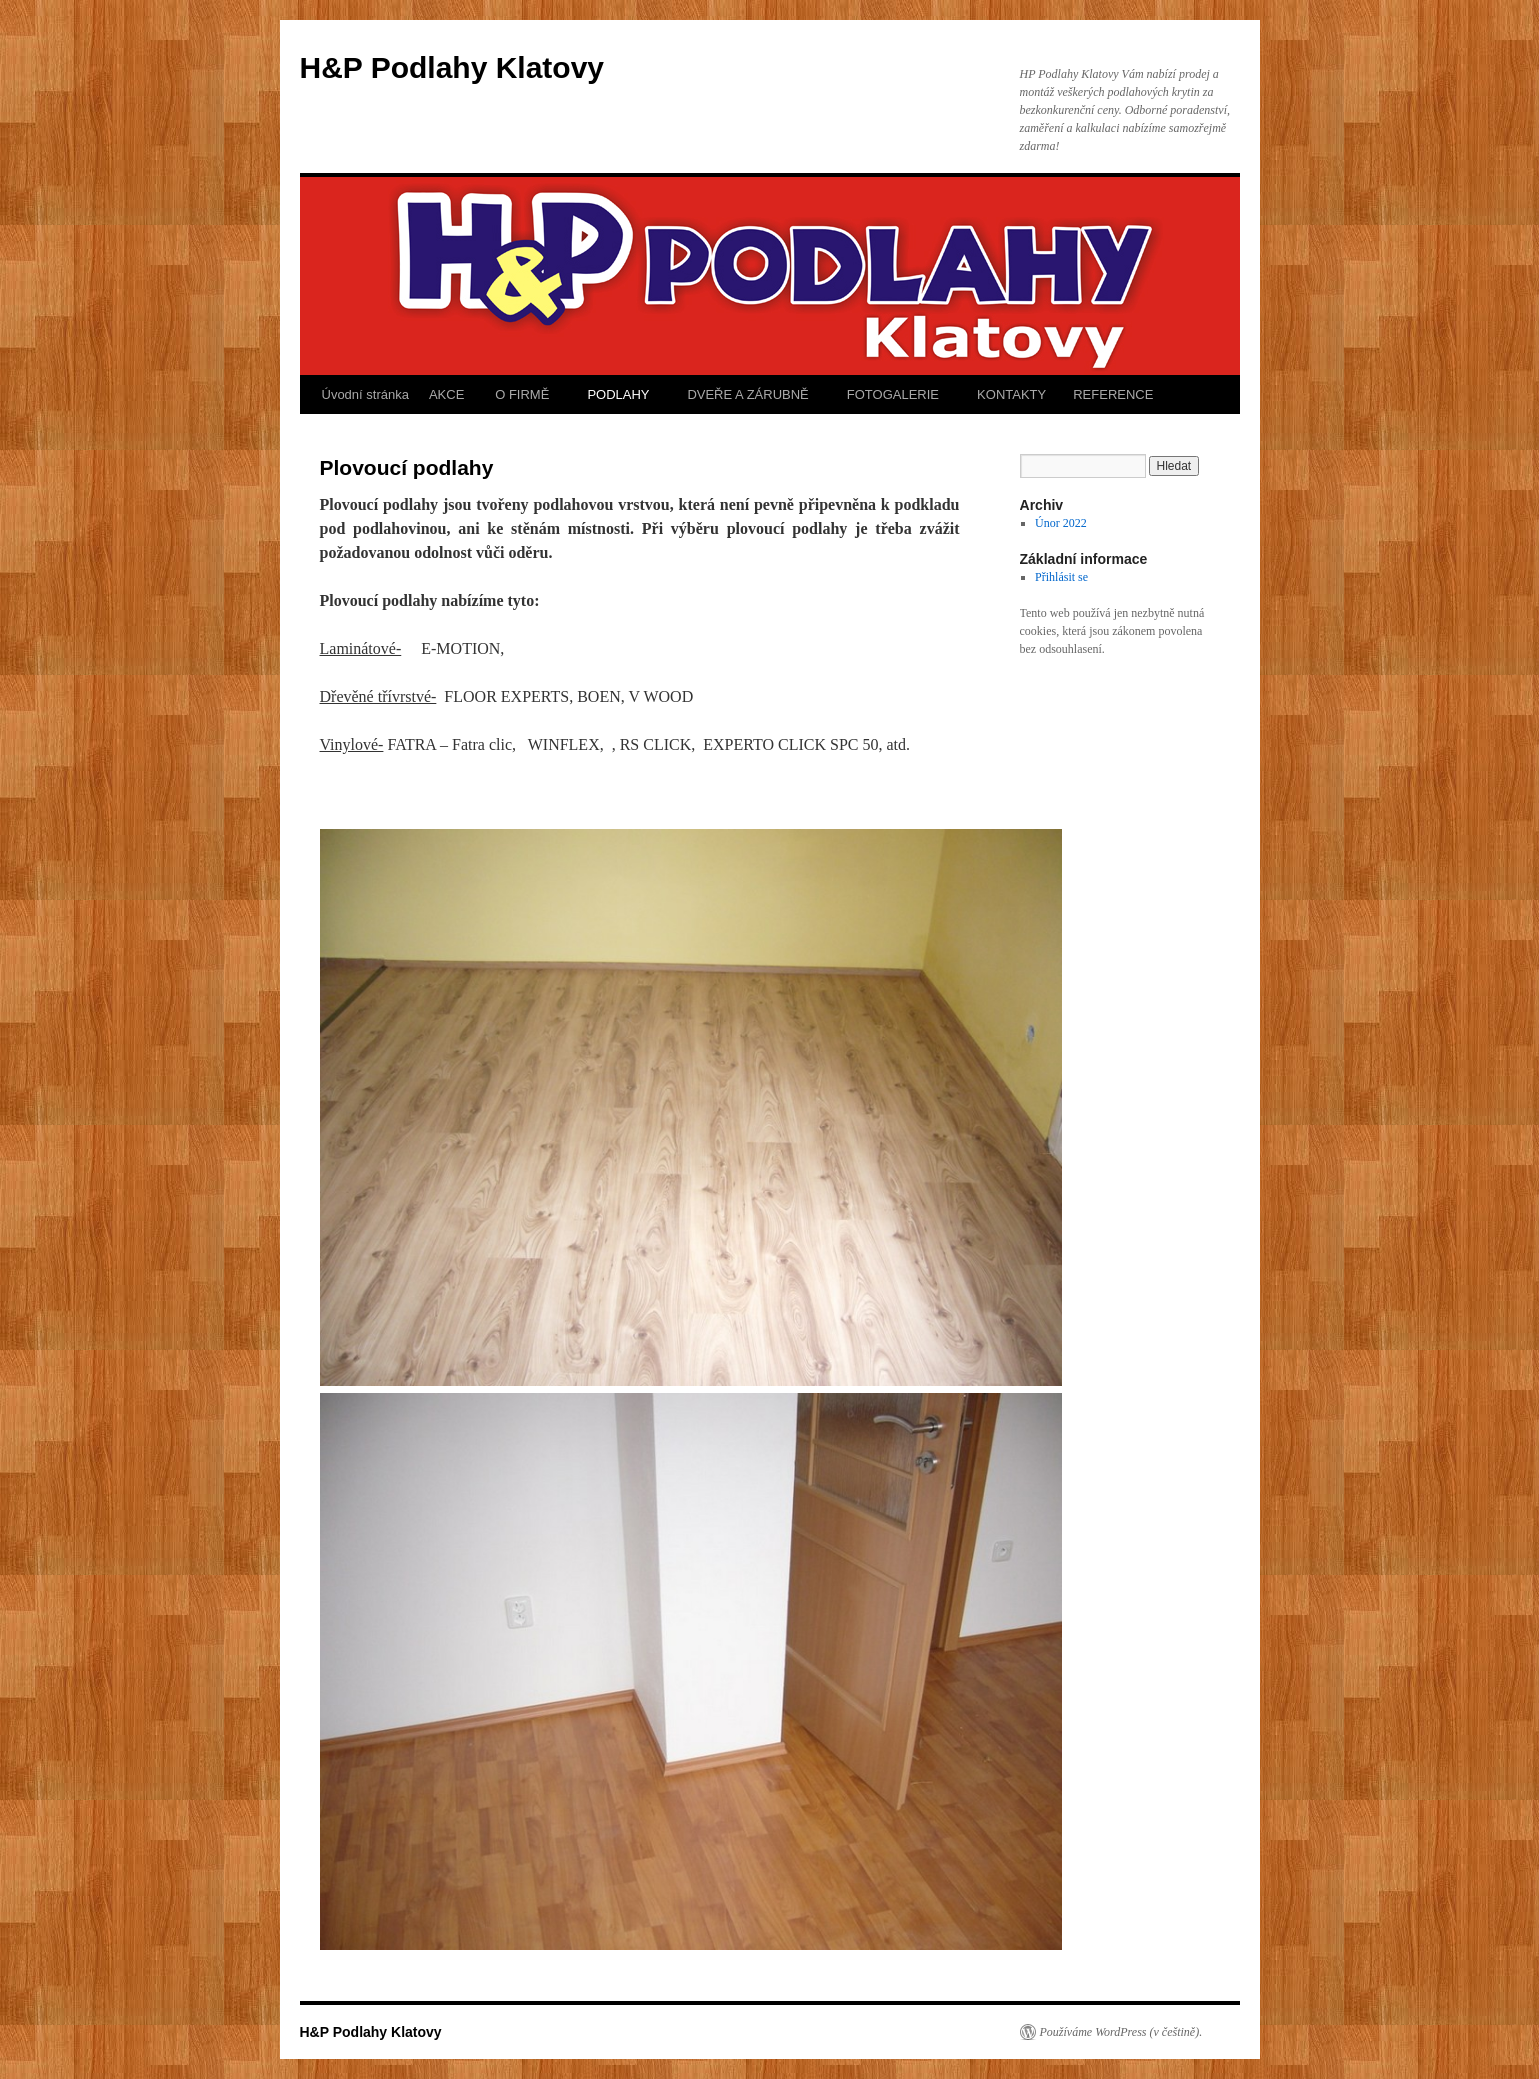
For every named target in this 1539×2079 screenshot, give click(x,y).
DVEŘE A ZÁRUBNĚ (746, 394)
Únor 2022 (1061, 523)
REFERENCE (1113, 394)
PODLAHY (617, 394)
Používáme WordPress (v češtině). (1121, 2032)
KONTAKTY (1009, 394)
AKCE (446, 394)
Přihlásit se (1061, 577)
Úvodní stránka (365, 394)
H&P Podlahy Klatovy (452, 67)
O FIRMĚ (520, 394)
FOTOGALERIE (891, 394)
